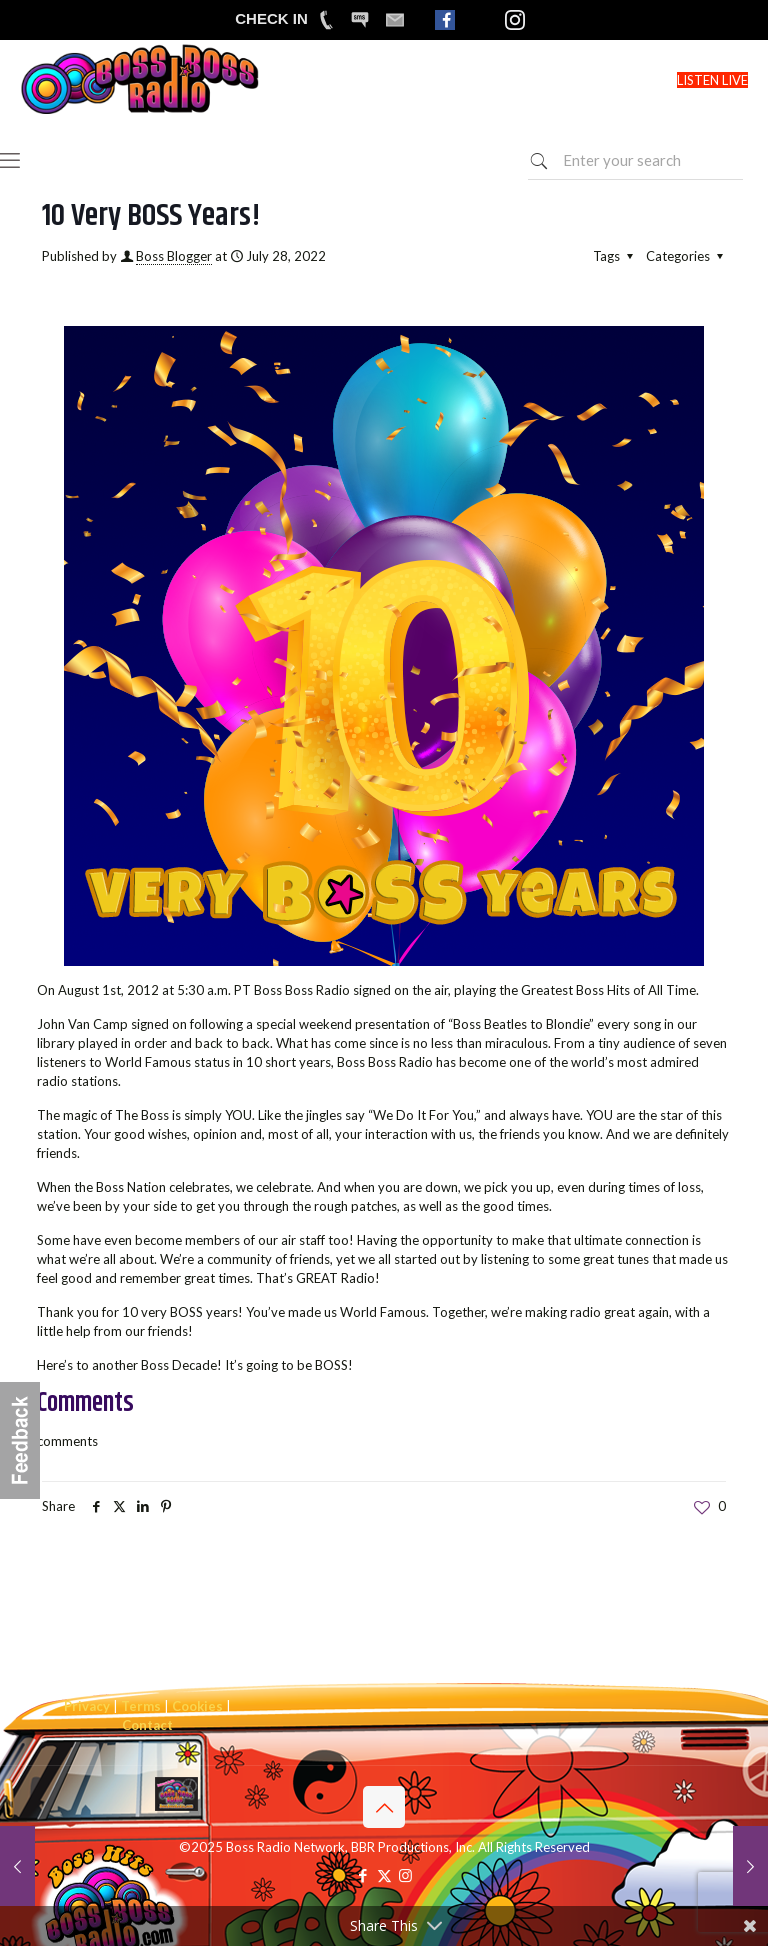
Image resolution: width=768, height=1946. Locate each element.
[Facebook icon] (363, 1875)
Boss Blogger (174, 256)
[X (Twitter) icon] (384, 1875)
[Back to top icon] (384, 1807)
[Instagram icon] (405, 1875)
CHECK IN (271, 18)
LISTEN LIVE (712, 80)
